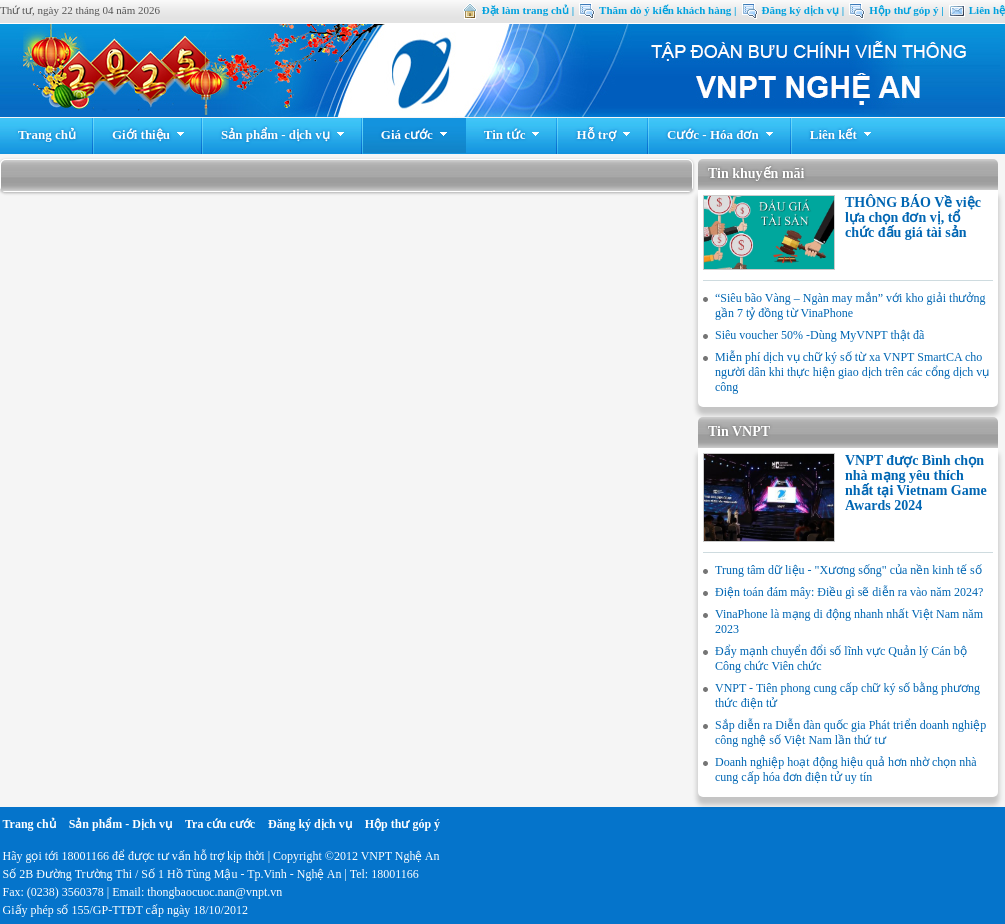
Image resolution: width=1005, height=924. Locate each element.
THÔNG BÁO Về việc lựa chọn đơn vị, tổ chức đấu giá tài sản (913, 217)
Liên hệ (987, 10)
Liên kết (841, 134)
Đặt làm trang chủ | (528, 10)
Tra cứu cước (220, 824)
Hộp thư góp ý (402, 824)
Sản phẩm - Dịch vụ (120, 824)
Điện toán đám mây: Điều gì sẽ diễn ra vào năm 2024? (849, 592)
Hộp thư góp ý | (906, 10)
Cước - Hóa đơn (720, 134)
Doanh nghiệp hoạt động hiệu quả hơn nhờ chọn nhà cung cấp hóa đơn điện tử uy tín (846, 769)
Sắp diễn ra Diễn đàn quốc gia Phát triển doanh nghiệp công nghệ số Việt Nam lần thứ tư (850, 732)
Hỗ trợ (603, 134)
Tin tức (512, 134)
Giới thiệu (148, 134)
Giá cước (414, 134)
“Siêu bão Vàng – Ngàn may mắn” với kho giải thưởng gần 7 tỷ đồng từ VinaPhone (850, 305)
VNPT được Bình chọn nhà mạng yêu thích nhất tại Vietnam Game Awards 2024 (916, 483)
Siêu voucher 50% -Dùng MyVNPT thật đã (819, 335)
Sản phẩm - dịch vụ (283, 134)
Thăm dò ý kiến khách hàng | (667, 10)
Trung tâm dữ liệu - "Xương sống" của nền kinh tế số (848, 570)
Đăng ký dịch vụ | (803, 10)
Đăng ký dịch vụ (310, 824)
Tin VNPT (739, 431)
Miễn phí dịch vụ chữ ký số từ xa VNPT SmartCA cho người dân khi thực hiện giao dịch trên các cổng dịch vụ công (852, 372)
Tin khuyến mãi (756, 173)
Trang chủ (47, 134)
